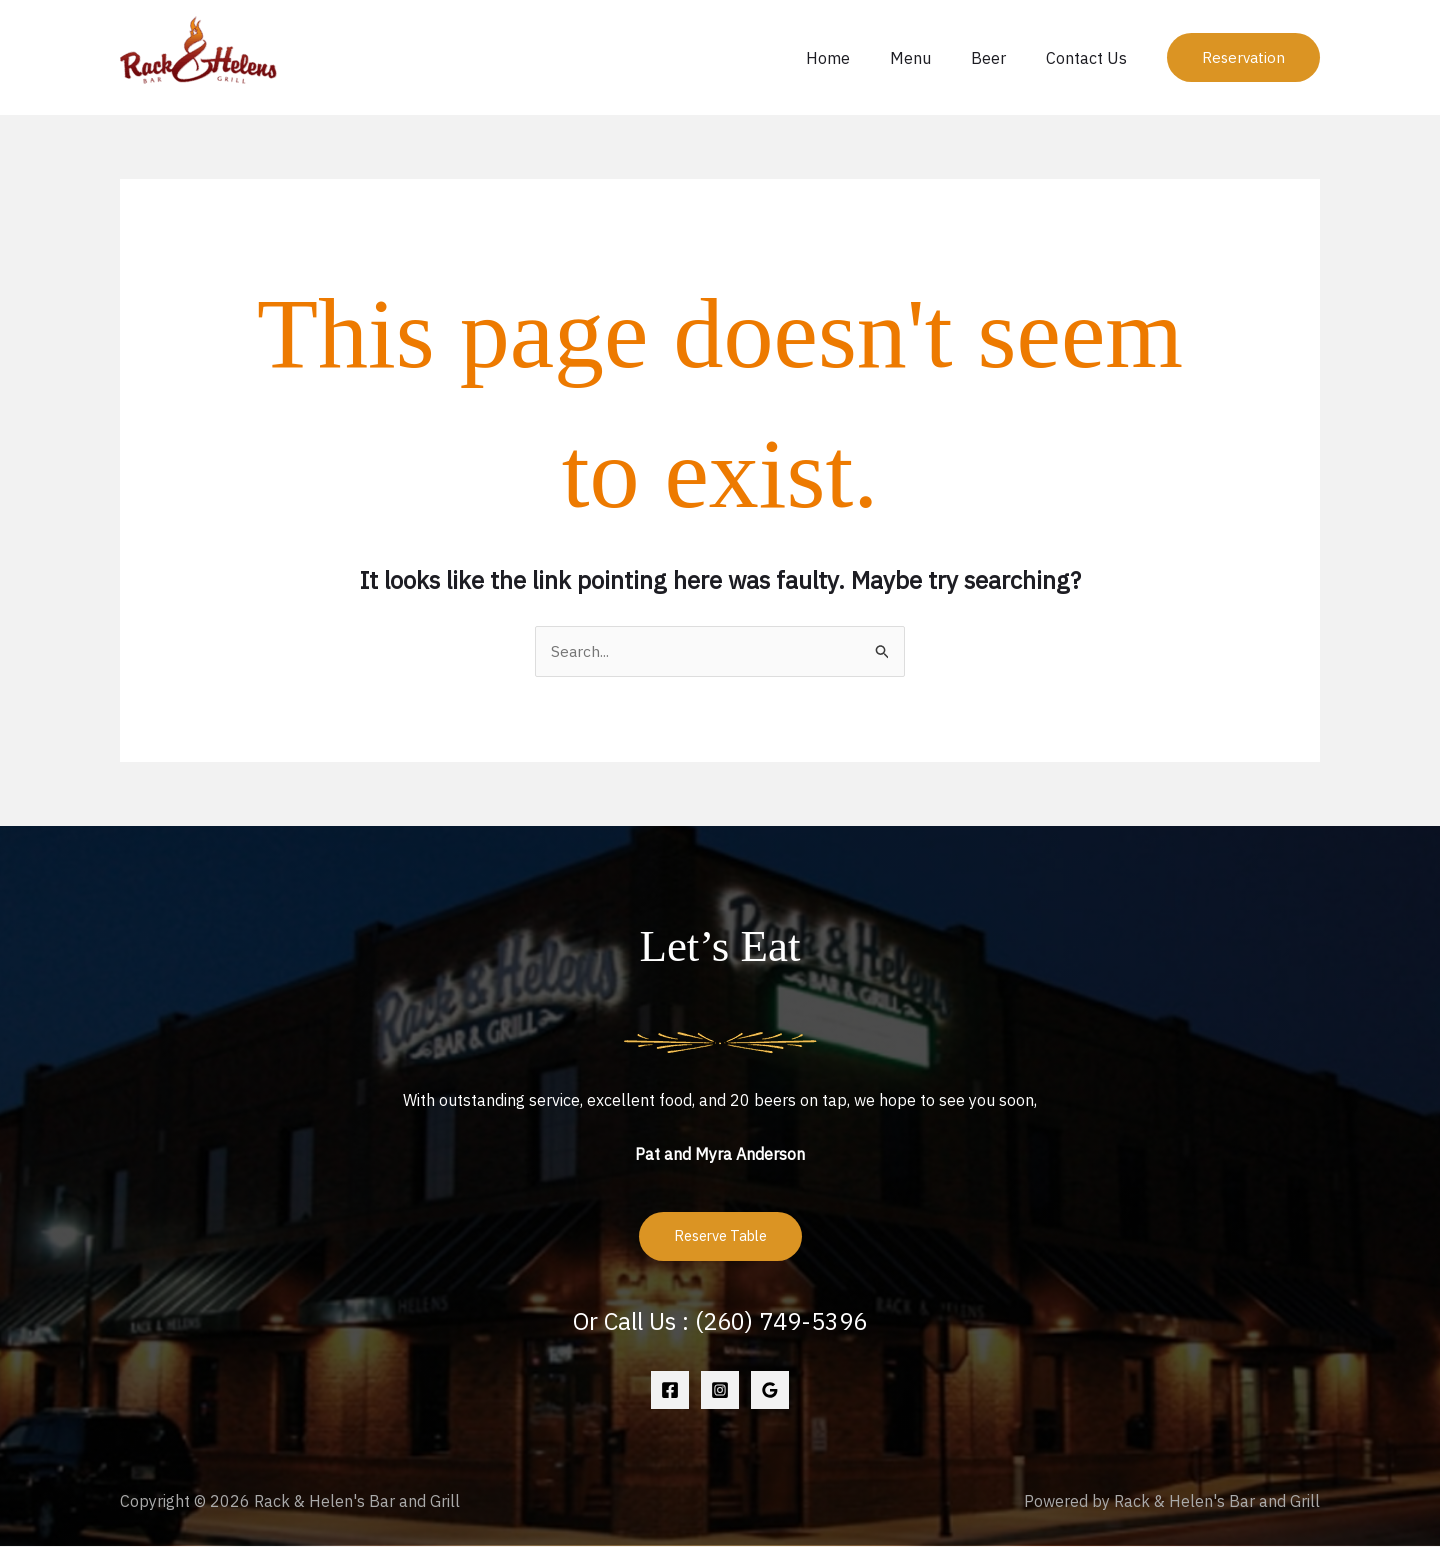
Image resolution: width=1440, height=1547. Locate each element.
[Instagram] (720, 1392)
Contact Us (1090, 58)
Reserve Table (720, 1237)
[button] (1243, 57)
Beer (1000, 58)
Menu (930, 58)
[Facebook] (670, 1392)
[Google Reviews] (770, 1392)
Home (856, 58)
